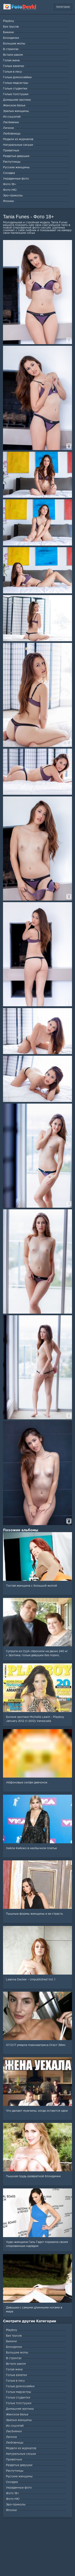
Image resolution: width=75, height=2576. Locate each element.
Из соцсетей (15, 2426)
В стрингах (14, 2358)
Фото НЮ (13, 2499)
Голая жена (14, 2369)
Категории (63, 7)
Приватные (14, 2459)
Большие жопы (17, 2352)
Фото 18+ (12, 2493)
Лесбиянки (14, 2431)
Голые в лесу (15, 2381)
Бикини (11, 2341)
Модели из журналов (21, 2448)
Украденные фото (19, 2488)
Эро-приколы (16, 2504)
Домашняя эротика (20, 2409)
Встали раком (16, 2364)
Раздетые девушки (19, 2465)
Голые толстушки (18, 2403)
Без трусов (14, 2336)
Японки (11, 2510)
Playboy (11, 2330)
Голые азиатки (16, 2375)
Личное (11, 2437)
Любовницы (14, 2443)
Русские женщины (19, 2476)
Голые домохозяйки (20, 2386)
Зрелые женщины (19, 2420)
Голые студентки (18, 2397)
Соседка (12, 2482)
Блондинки (14, 2347)
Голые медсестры (18, 2392)
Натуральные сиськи (21, 2454)
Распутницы (14, 2471)
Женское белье (17, 2414)
